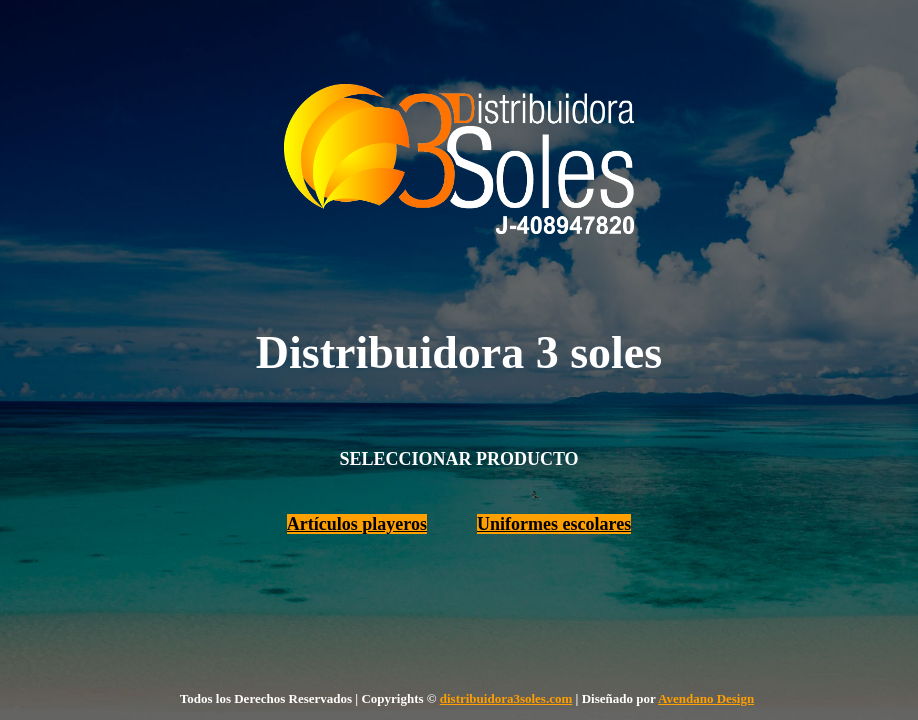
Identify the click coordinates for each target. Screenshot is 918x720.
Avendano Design (706, 698)
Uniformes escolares (554, 524)
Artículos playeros (357, 524)
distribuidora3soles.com (506, 698)
